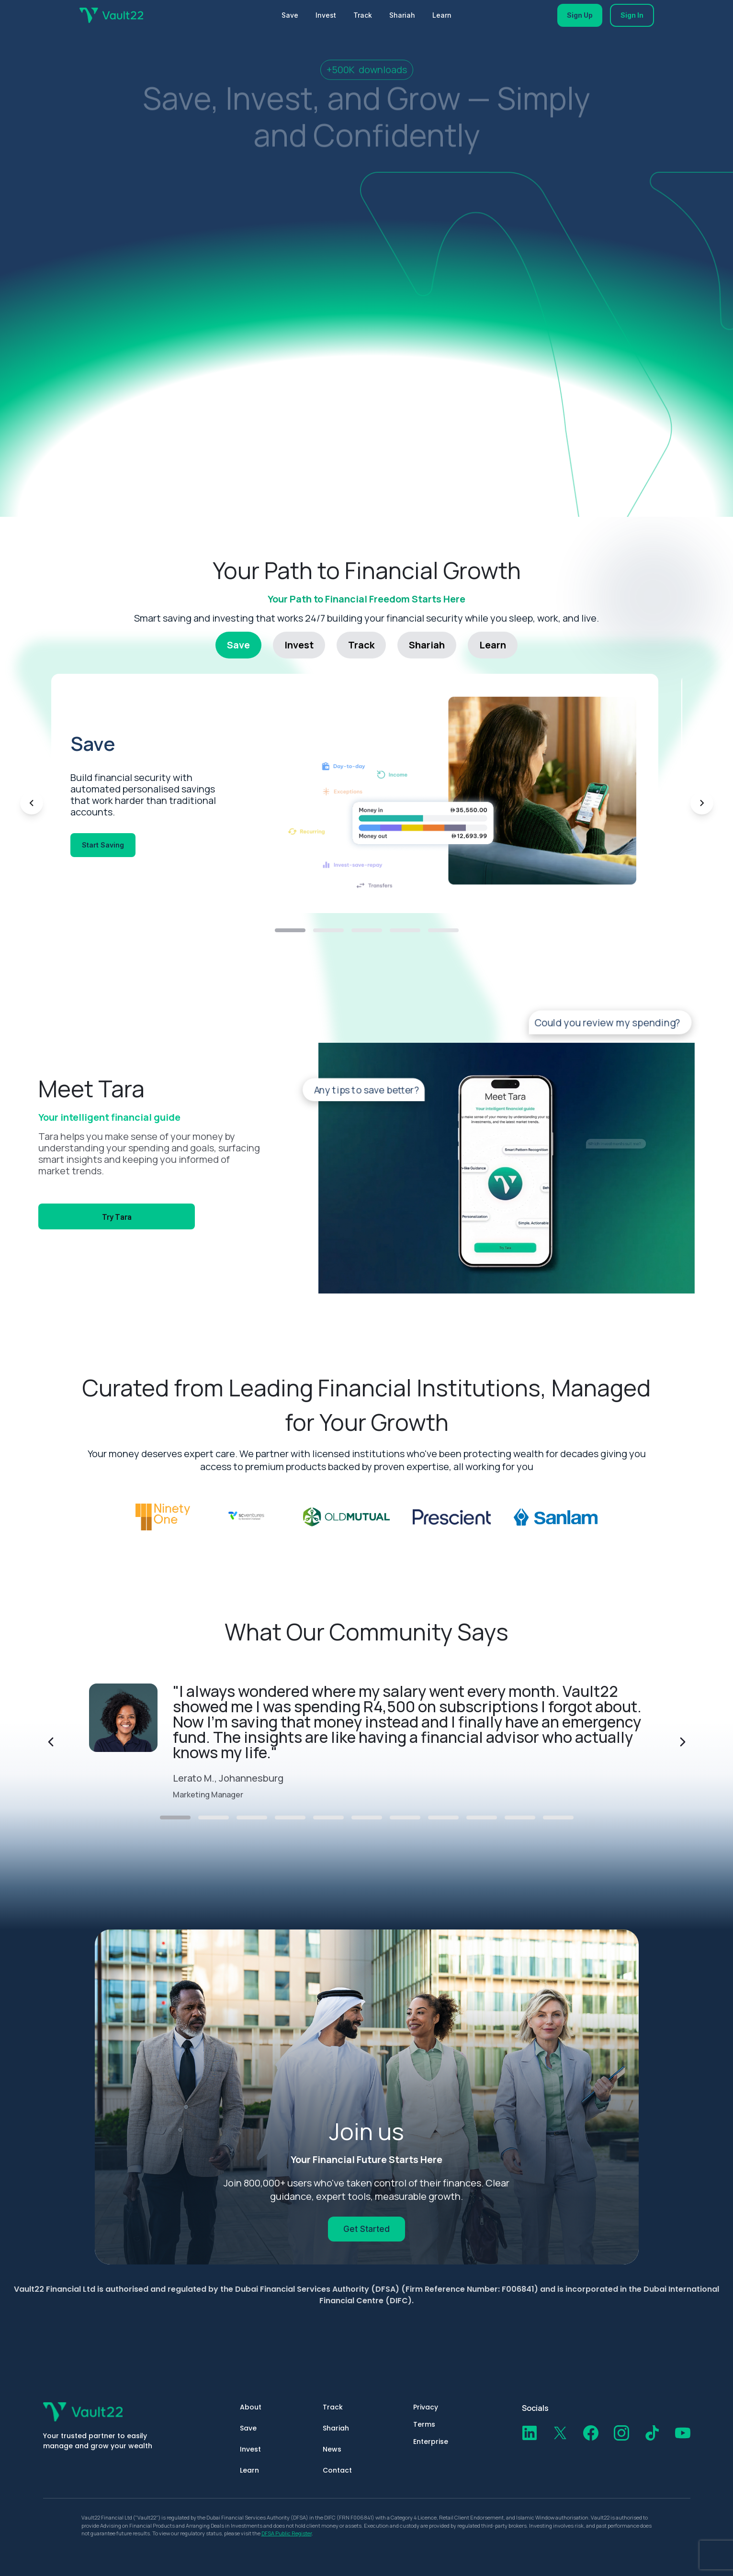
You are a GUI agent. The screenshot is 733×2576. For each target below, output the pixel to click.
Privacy (425, 2407)
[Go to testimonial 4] (290, 1817)
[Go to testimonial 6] (366, 1817)
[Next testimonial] (682, 1742)
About (250, 2407)
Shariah (402, 15)
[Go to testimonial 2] (213, 1817)
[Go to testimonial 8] (443, 1817)
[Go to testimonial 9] (481, 1817)
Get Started (366, 2229)
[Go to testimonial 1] (175, 1817)
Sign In (631, 15)
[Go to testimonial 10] (520, 1817)
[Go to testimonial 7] (405, 1817)
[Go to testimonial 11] (558, 1817)
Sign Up (580, 15)
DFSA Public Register (286, 2533)
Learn (441, 15)
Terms (424, 2424)
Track (362, 15)
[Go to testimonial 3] (252, 1817)
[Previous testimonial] (50, 1742)
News (332, 2449)
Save (290, 15)
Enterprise (430, 2441)
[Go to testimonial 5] (328, 1817)
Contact (337, 2470)
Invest (326, 15)
